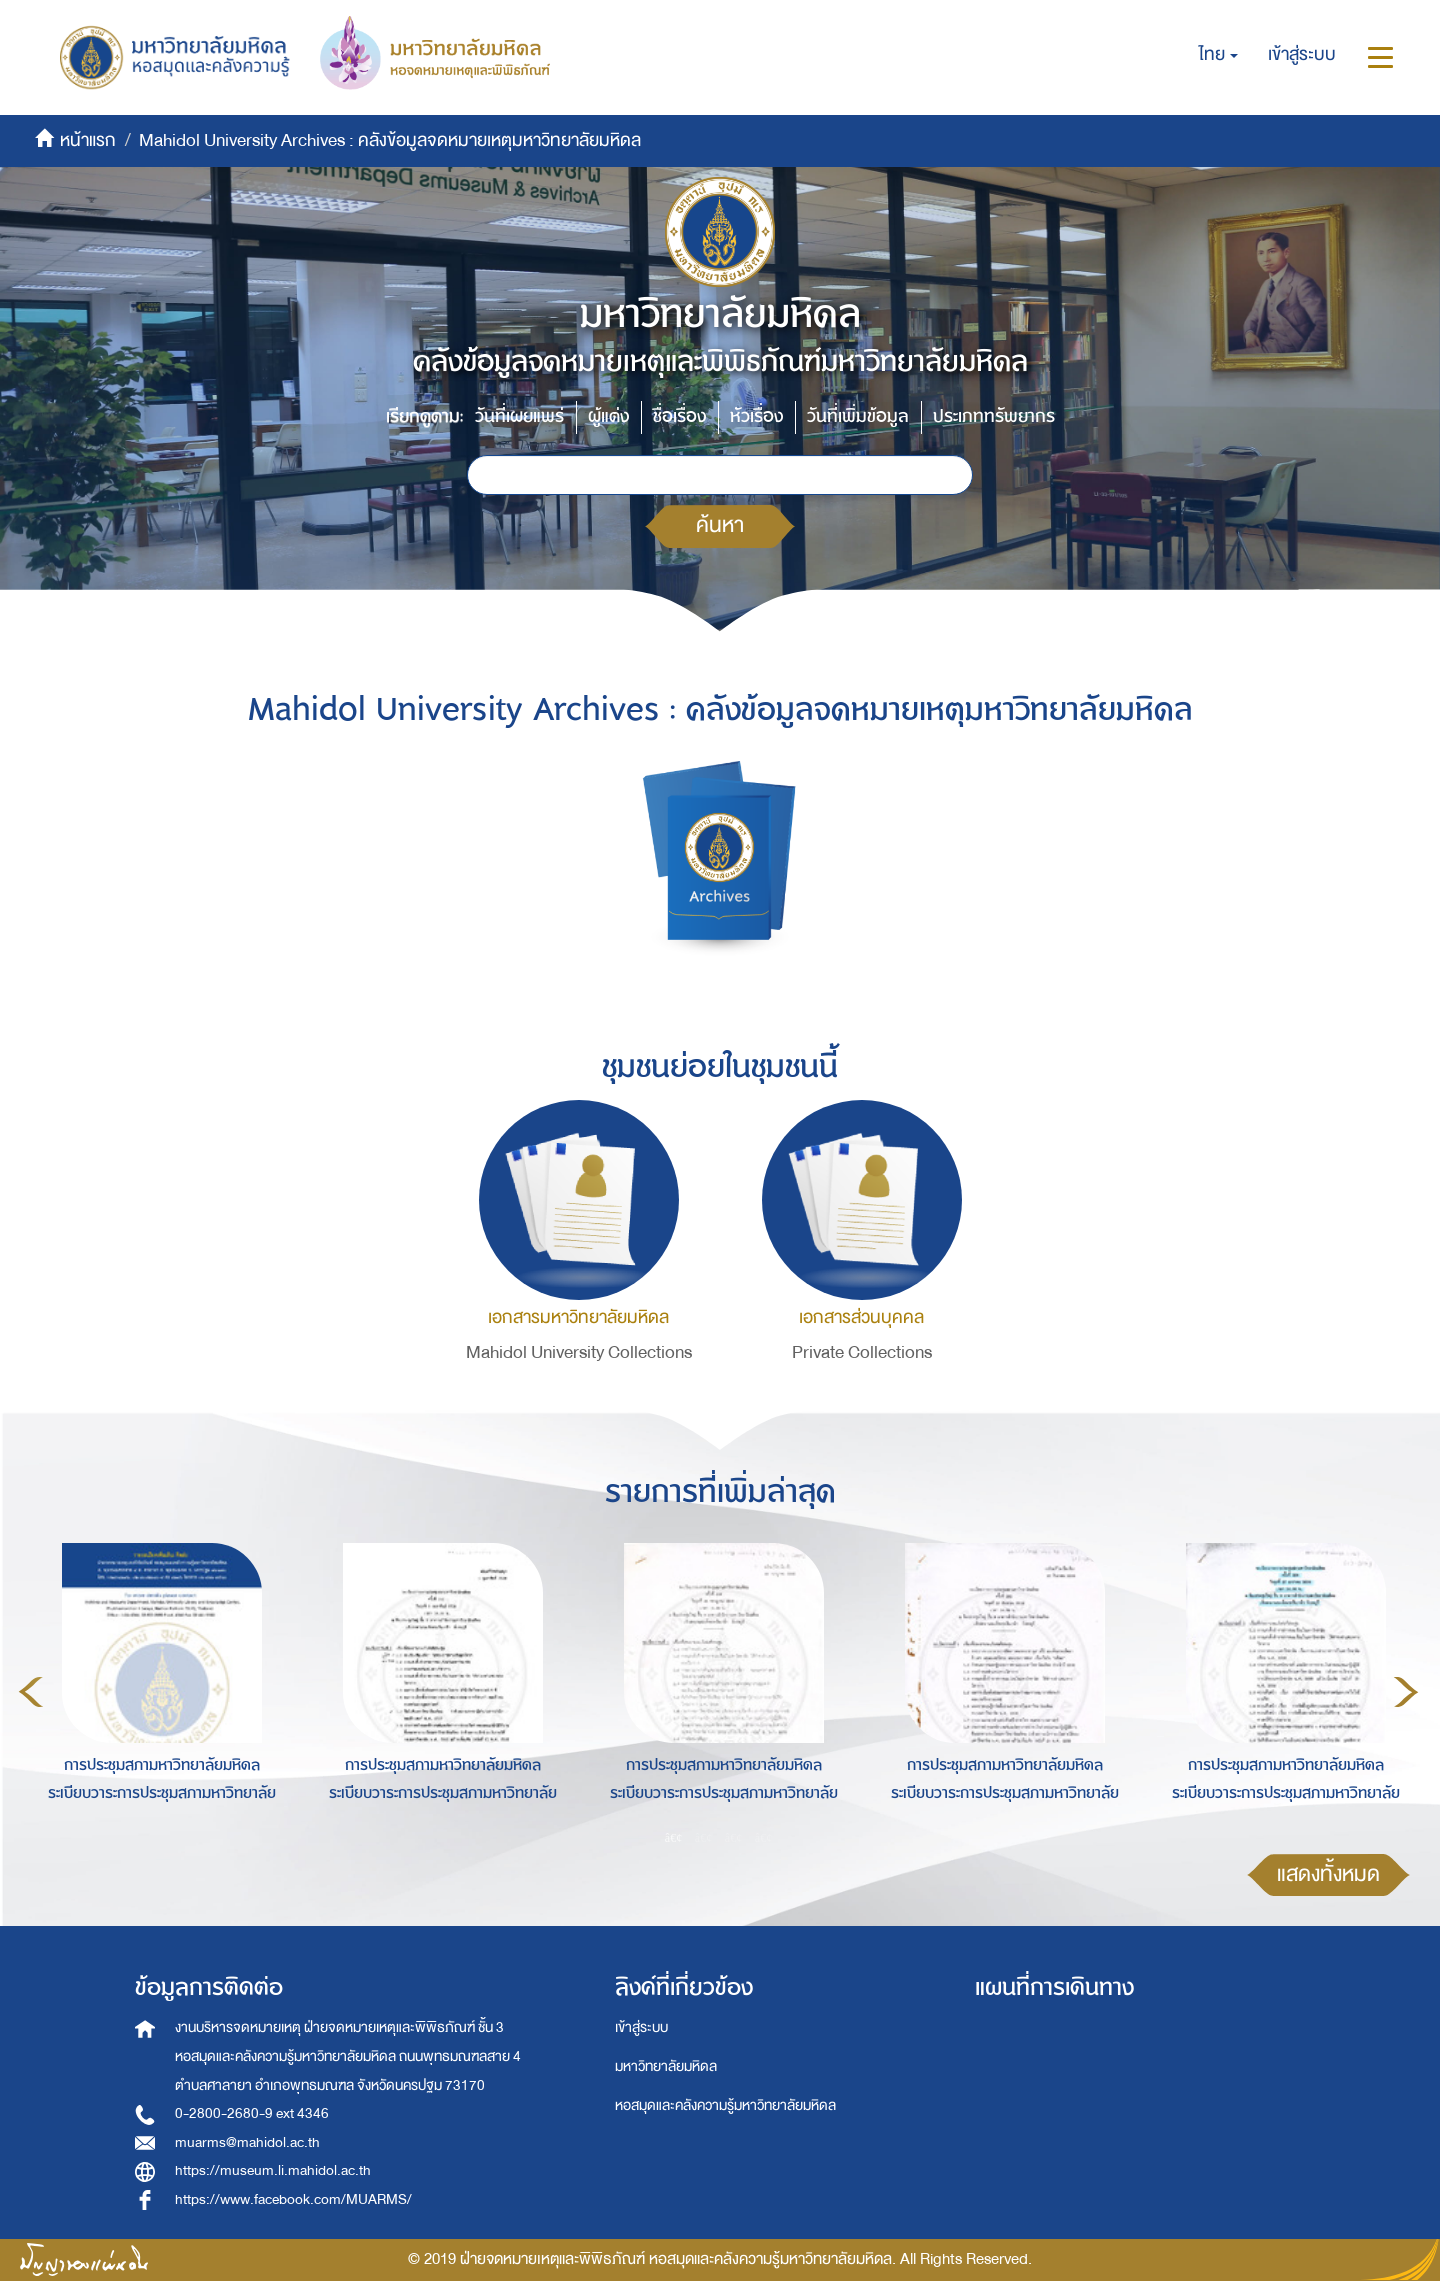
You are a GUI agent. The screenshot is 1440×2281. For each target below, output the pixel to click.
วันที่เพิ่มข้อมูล (858, 416)
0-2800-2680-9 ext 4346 (252, 2113)
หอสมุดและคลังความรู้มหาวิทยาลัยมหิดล (725, 2105)
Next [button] (1406, 1692)
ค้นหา (720, 525)
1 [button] (674, 1837)
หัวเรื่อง (756, 416)
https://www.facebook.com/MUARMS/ (293, 2199)
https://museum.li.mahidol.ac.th (273, 2170)
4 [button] (764, 1837)
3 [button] (734, 1837)
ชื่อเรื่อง (679, 416)
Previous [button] (31, 1692)
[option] (156, 1689)
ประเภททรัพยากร (994, 416)
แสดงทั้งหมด (1328, 1874)
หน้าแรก (88, 140)
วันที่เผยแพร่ (519, 416)
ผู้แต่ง (608, 416)
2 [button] (704, 1837)
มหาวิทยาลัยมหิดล (666, 2066)
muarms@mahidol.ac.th (247, 2142)
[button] (1218, 55)
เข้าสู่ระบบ (641, 2027)
